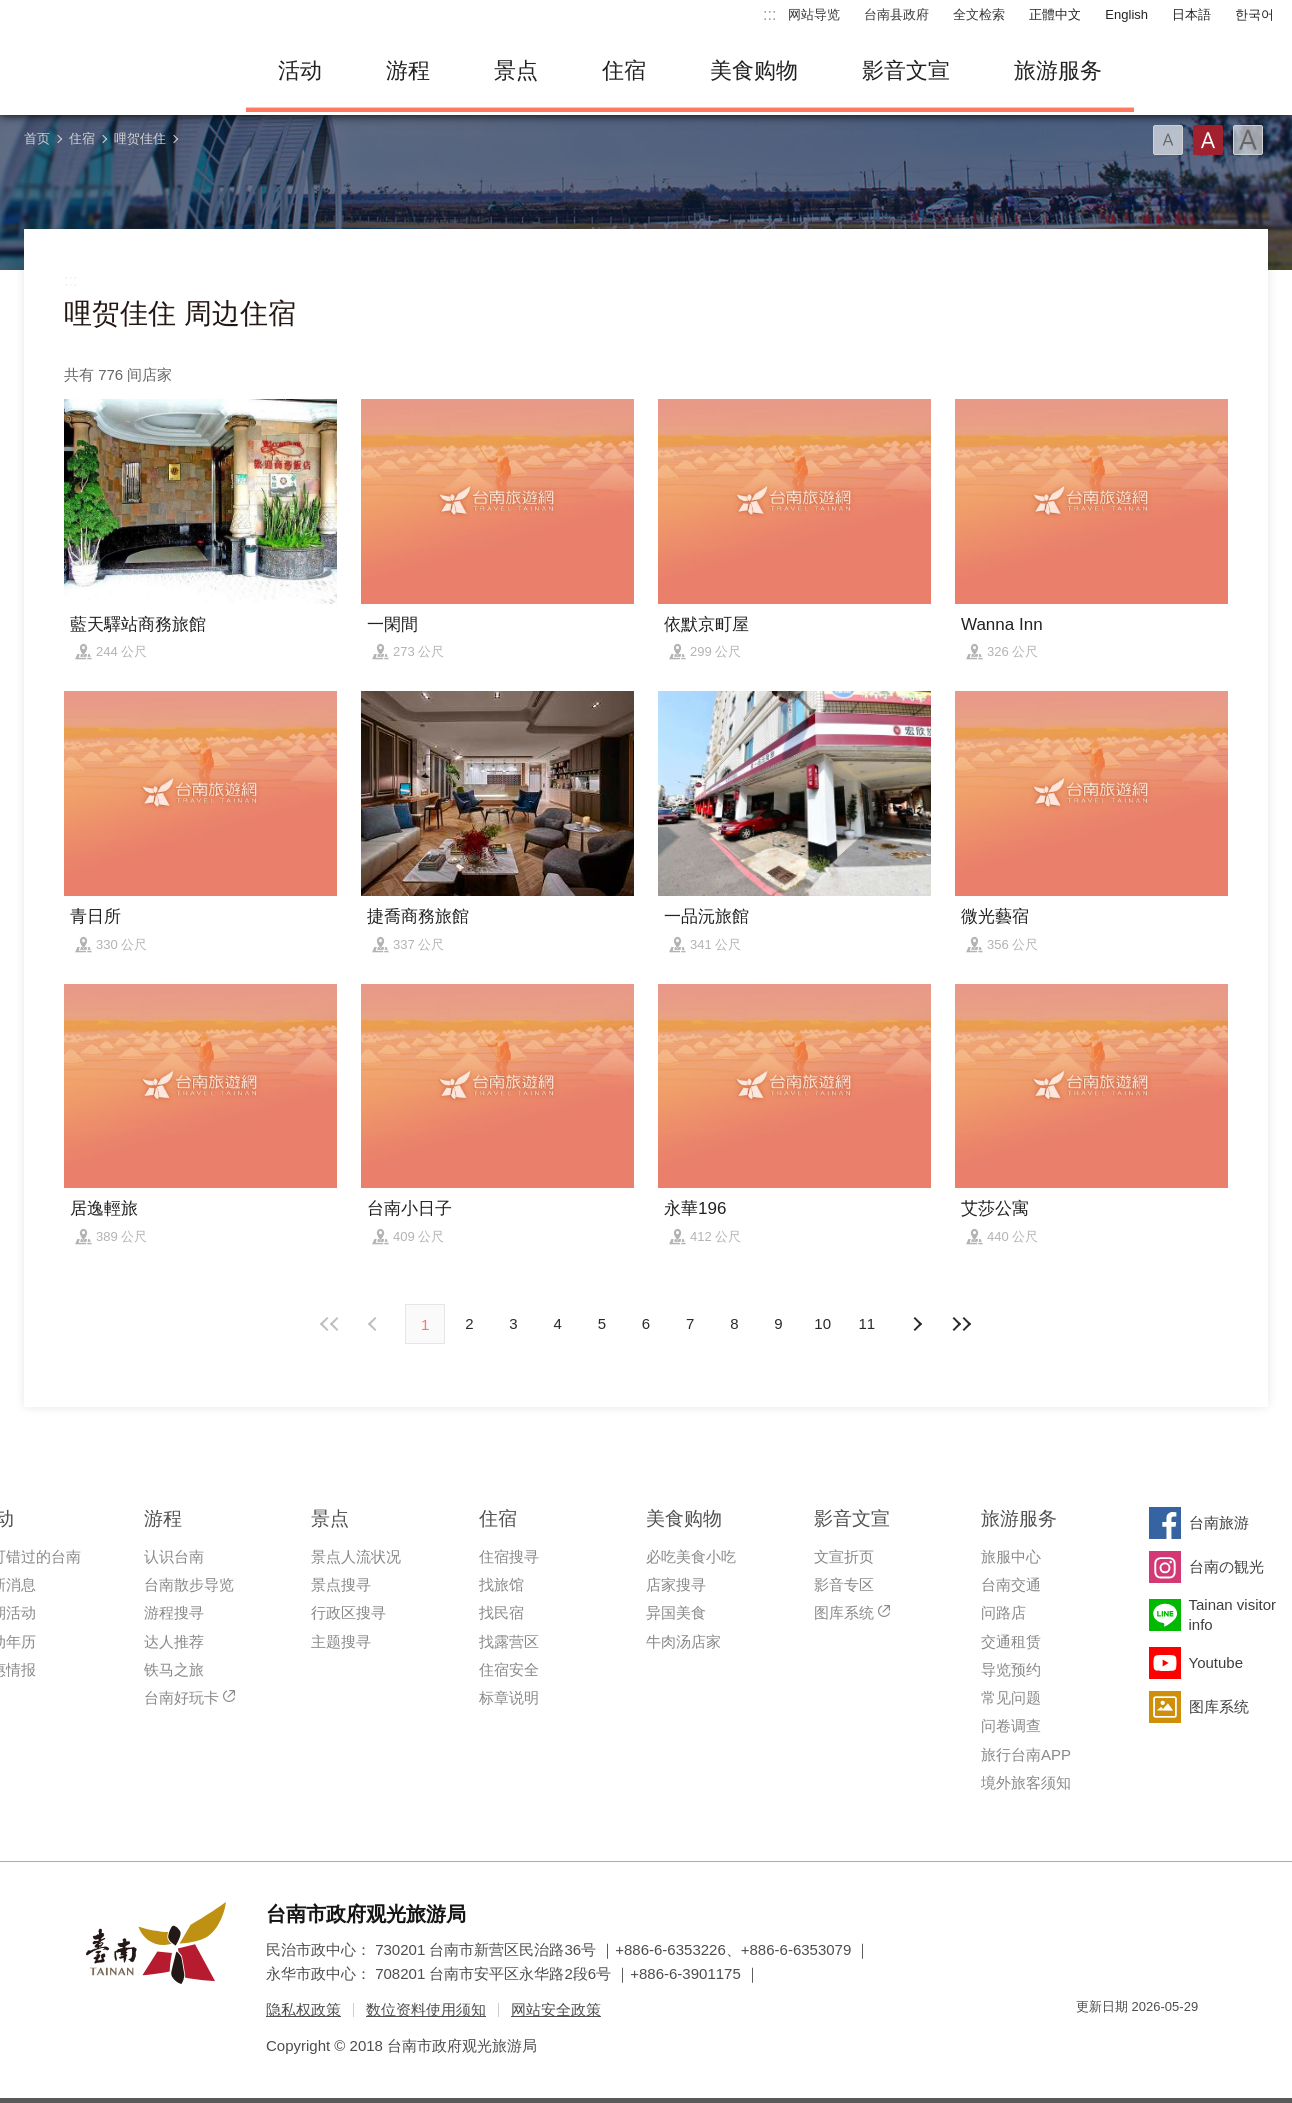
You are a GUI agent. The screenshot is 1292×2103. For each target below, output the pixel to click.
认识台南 (174, 1556)
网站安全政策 (556, 2009)
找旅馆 (501, 1584)
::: (769, 14)
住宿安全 (509, 1669)
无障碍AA (1162, 2042)
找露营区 (509, 1641)
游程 (408, 70)
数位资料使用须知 (426, 2009)
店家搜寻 (676, 1584)
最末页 (961, 1324)
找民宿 (501, 1612)
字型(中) (1208, 140)
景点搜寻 (341, 1584)
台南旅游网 (116, 71)
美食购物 (754, 70)
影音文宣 (906, 70)
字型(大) (1248, 140)
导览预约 (1011, 1669)
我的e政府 (1091, 2042)
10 (822, 1323)
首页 (37, 138)
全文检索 (979, 14)
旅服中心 (1011, 1556)
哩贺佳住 (140, 138)
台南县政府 (896, 14)
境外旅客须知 (1026, 1782)
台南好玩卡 (181, 1697)
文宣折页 (844, 1556)
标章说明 (509, 1697)
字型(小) (1168, 140)
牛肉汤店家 (683, 1641)
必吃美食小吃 (691, 1556)
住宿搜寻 (509, 1556)
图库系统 (844, 1612)
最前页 (331, 1324)
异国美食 (676, 1612)
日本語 (1191, 14)
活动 (300, 70)
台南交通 (1011, 1584)
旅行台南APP (1026, 1754)
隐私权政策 (303, 2009)
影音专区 (844, 1584)
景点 (516, 70)
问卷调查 (1011, 1725)
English (1126, 14)
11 (867, 1323)
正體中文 (1055, 14)
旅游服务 (1058, 70)
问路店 (1003, 1612)
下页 (375, 1324)
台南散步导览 (189, 1584)
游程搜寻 (174, 1612)
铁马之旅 (174, 1669)
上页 (917, 1324)
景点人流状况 (356, 1556)
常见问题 (1011, 1697)
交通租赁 (1011, 1641)
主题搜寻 (341, 1641)
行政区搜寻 (348, 1612)
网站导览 (814, 14)
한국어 (1254, 14)
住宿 (624, 70)
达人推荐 (174, 1641)
